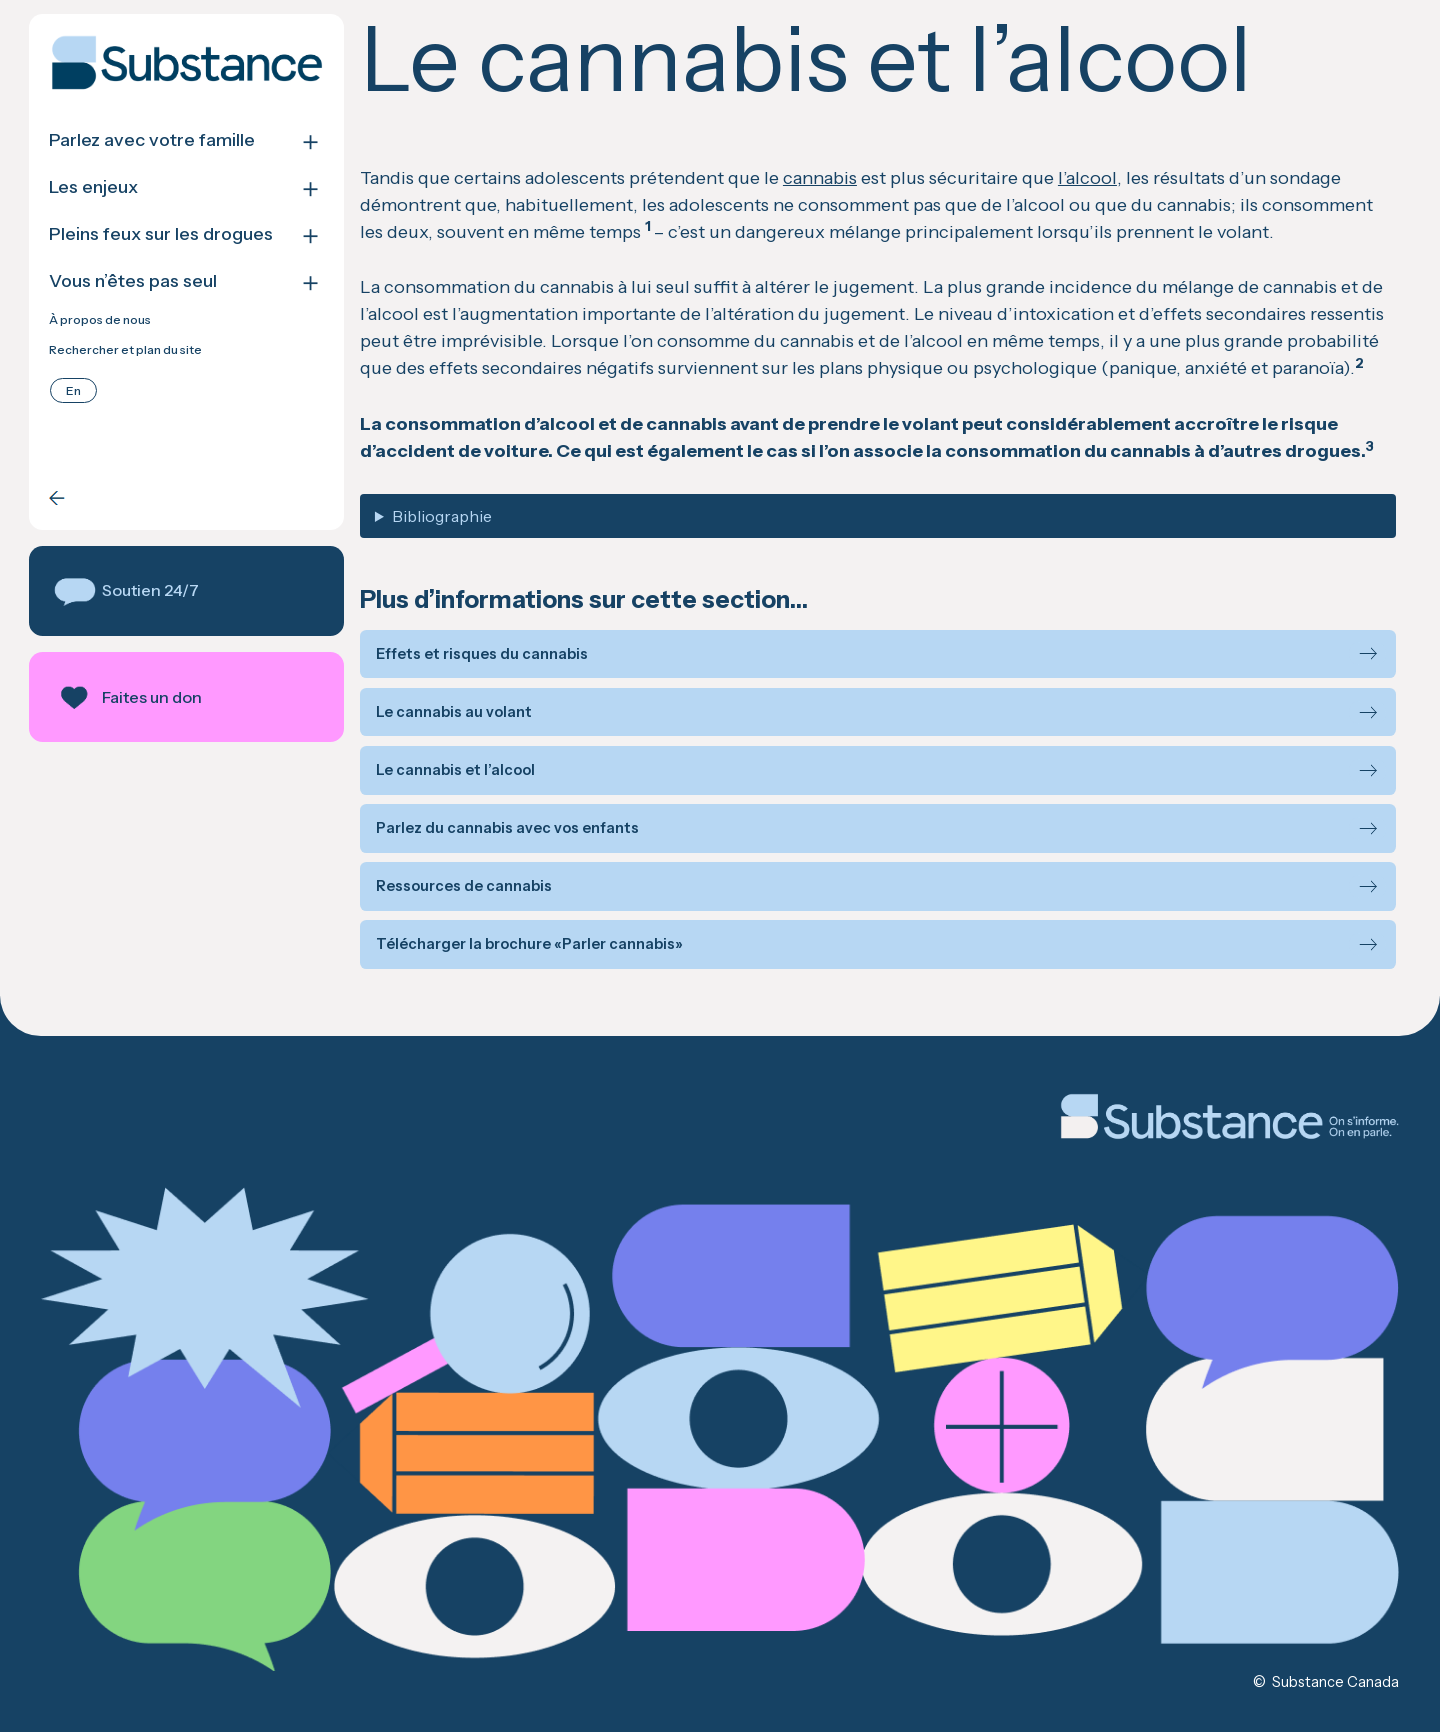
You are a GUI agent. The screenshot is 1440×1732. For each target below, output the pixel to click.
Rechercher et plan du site (125, 350)
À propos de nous (100, 320)
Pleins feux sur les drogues (161, 234)
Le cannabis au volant (454, 712)
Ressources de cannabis (464, 886)
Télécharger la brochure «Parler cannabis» (529, 944)
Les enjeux (93, 187)
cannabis (820, 178)
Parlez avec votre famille (152, 140)
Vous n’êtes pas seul (133, 281)
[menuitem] (73, 390)
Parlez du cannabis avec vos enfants (507, 828)
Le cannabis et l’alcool (455, 770)
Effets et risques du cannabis (482, 654)
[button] (186, 591)
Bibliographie (442, 516)
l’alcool (1087, 178)
